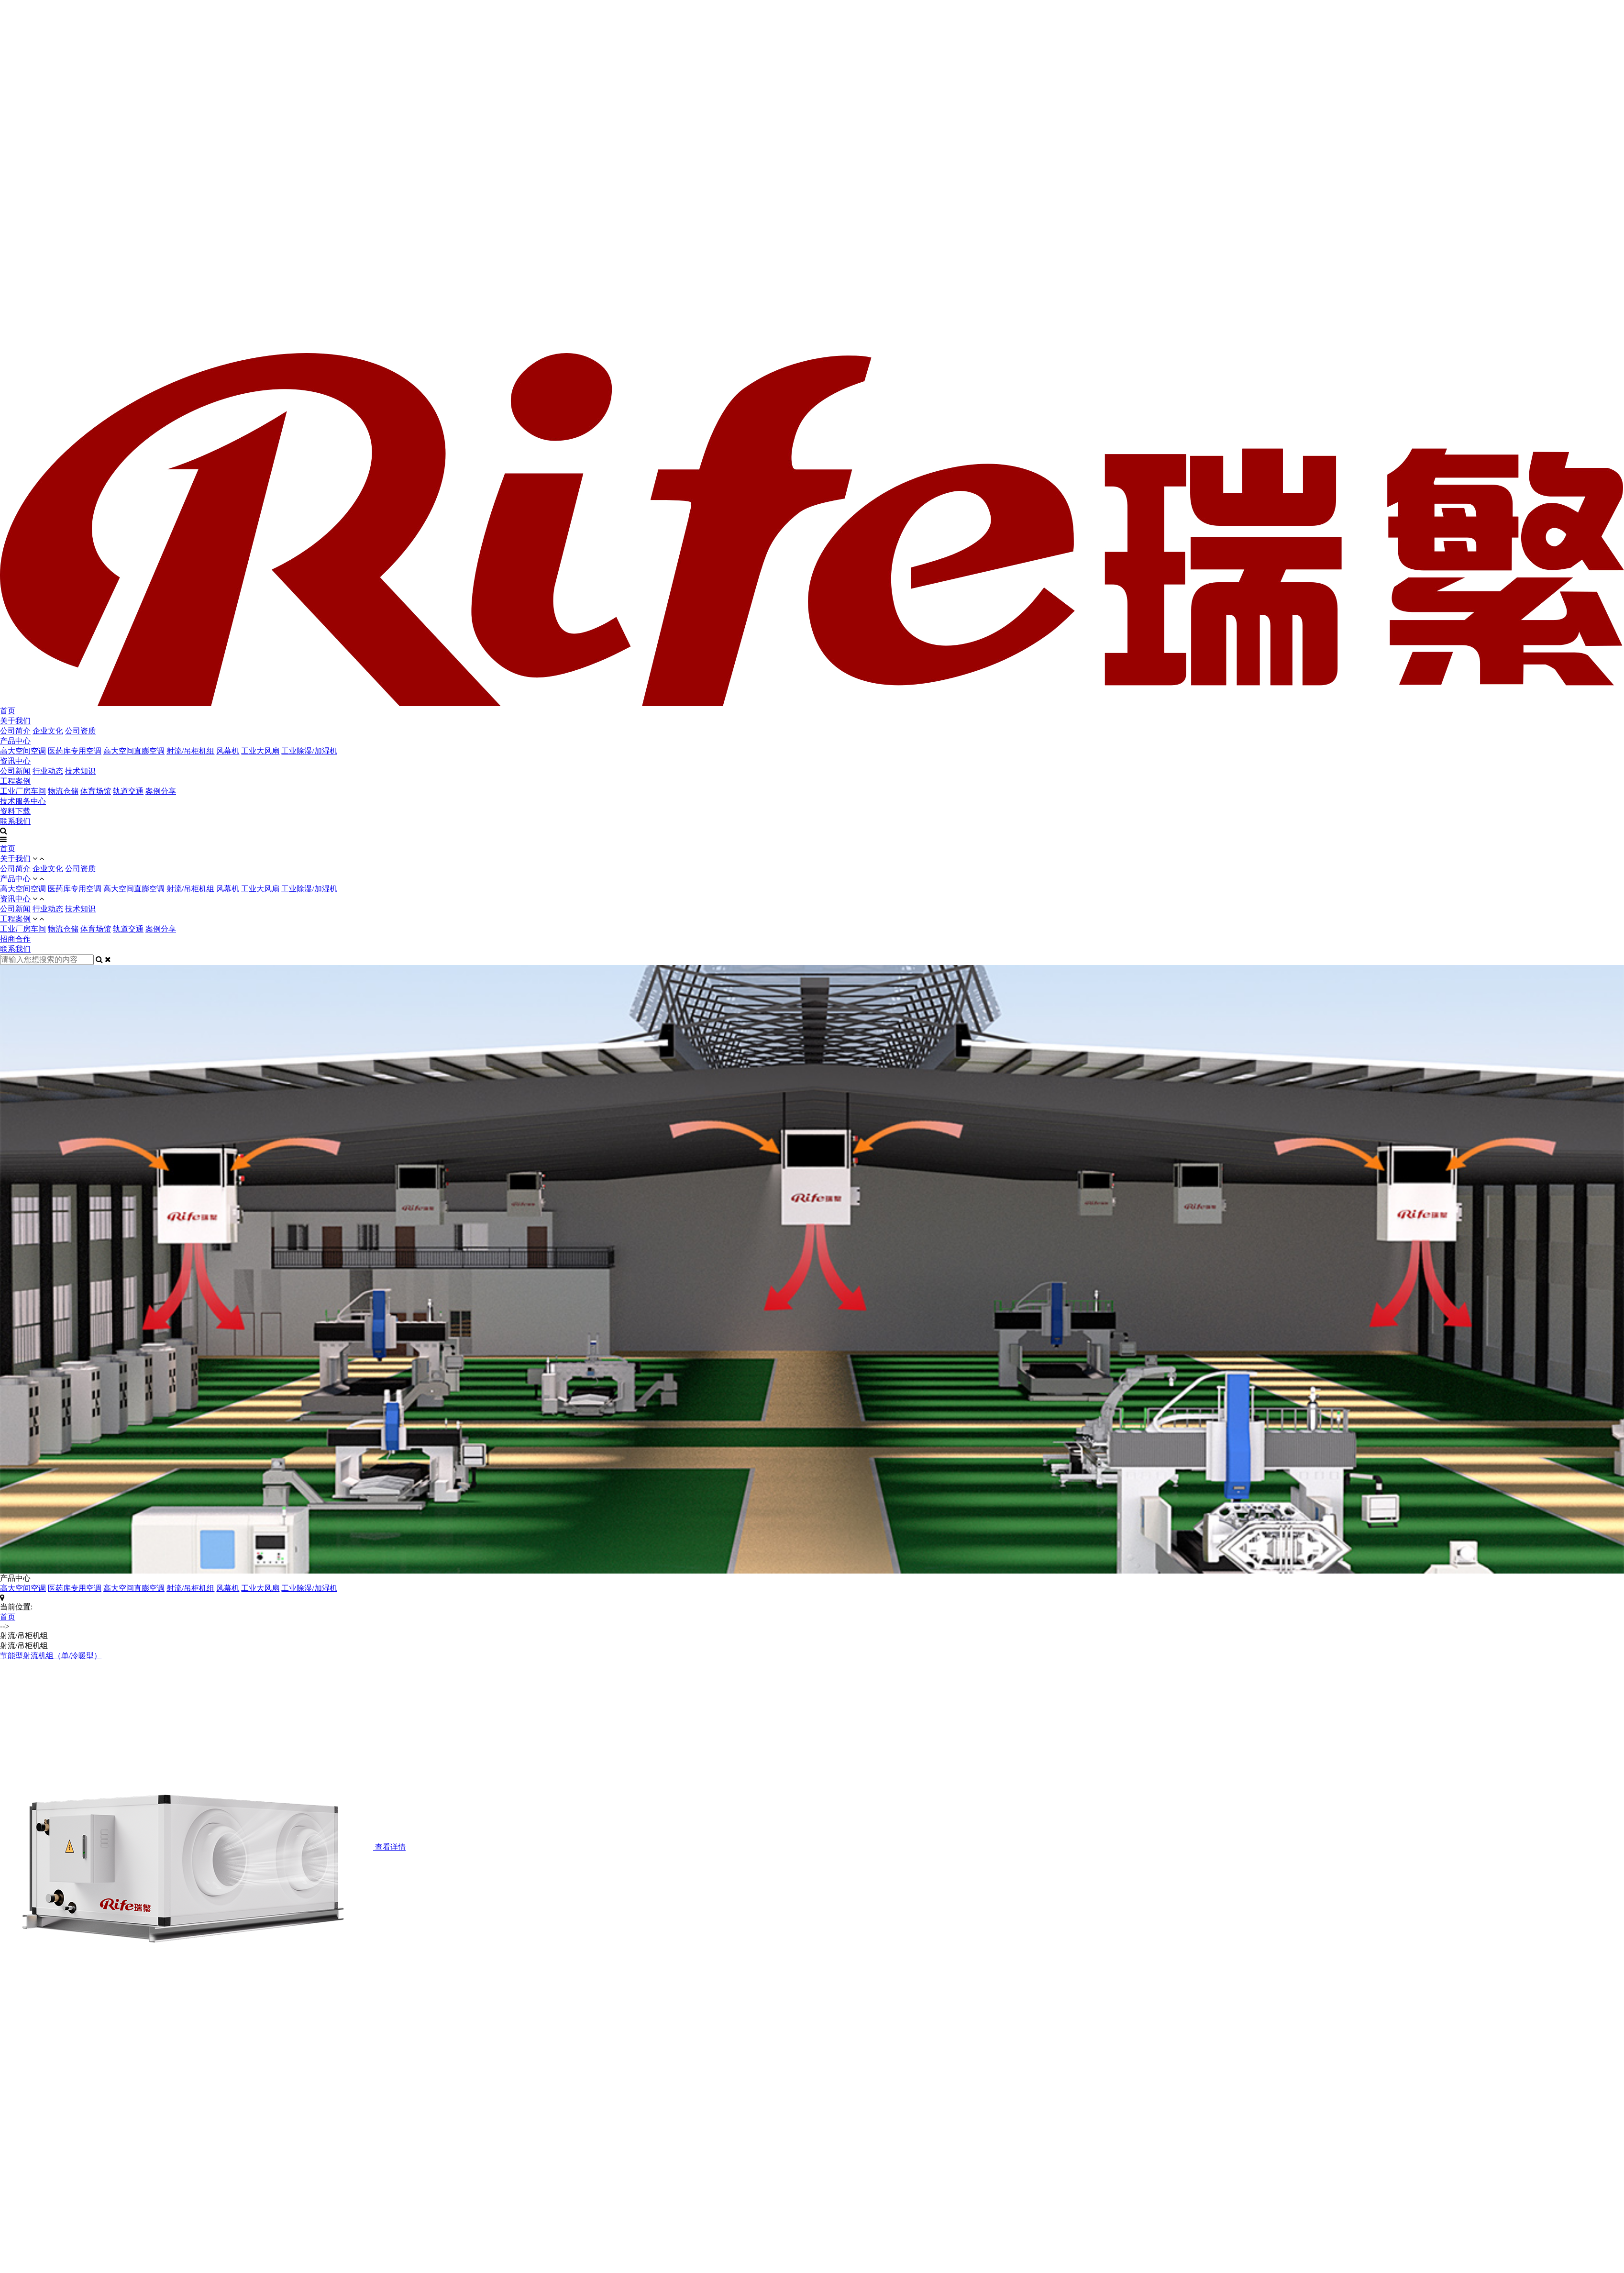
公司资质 (80, 731)
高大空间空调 (23, 751)
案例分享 (160, 791)
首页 (7, 711)
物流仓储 (63, 791)
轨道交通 (128, 791)
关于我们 (15, 721)
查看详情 (390, 1847)
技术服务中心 (23, 801)
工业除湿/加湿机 (309, 751)
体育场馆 (95, 791)
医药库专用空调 (74, 751)
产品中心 (15, 741)
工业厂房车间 (23, 791)
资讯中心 (15, 761)
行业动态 (48, 771)
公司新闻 (15, 771)
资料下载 (15, 811)
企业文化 (48, 731)
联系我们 (15, 821)
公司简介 (15, 731)
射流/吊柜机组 (190, 751)
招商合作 (15, 939)
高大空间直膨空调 (134, 751)
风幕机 (227, 751)
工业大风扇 (260, 751)
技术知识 (80, 771)
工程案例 (15, 781)
